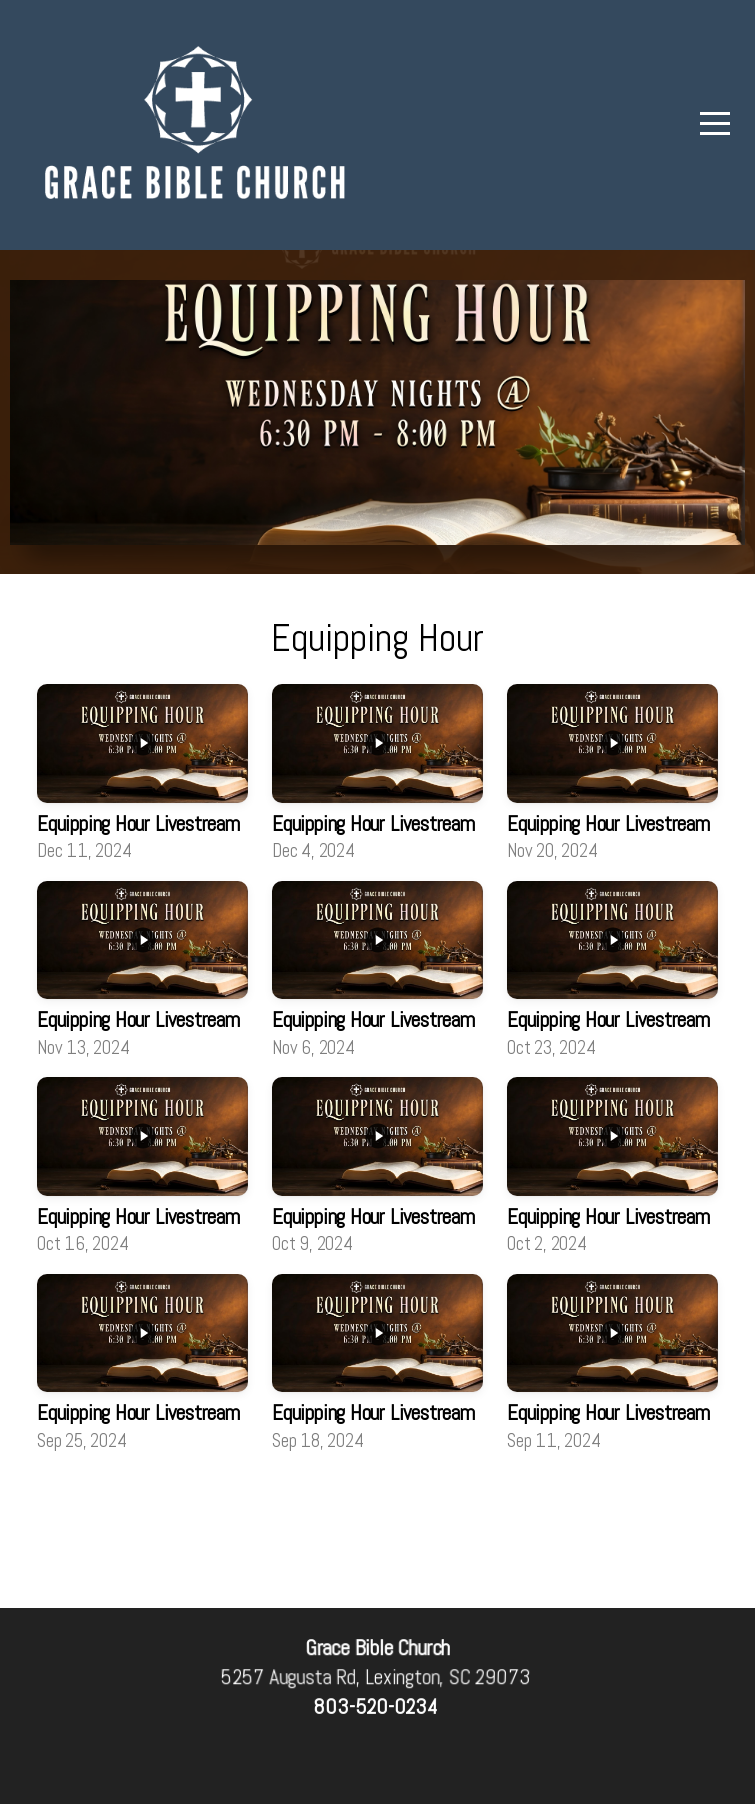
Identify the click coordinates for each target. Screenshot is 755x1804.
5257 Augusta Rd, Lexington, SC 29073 (374, 1676)
